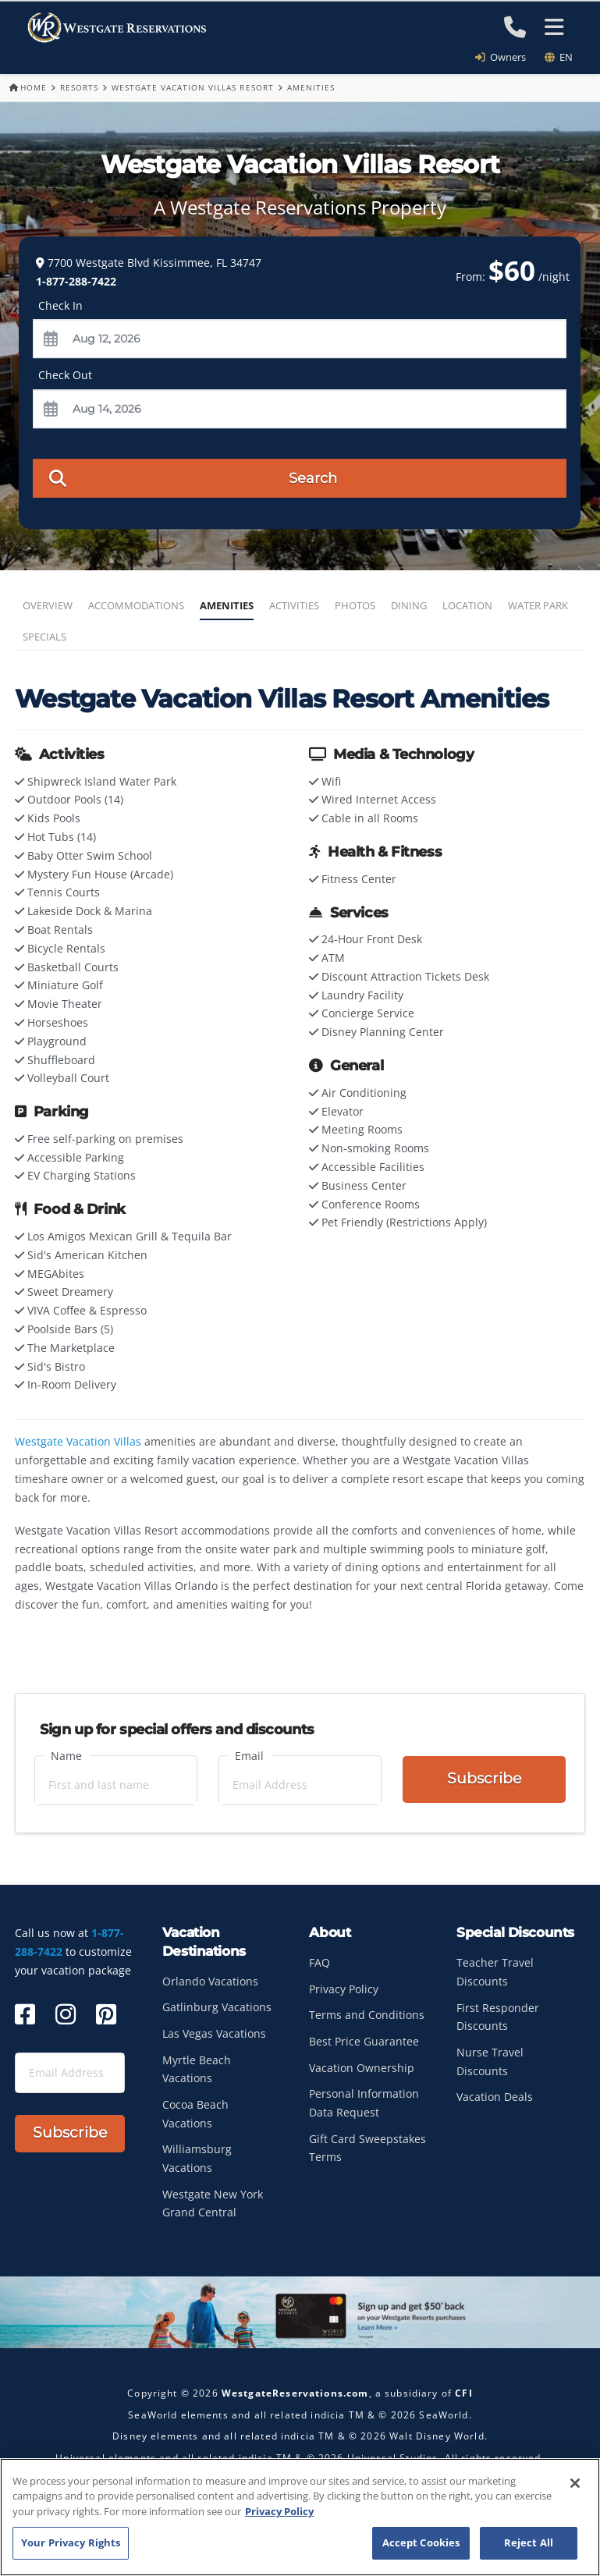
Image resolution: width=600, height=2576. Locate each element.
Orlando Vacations (210, 1981)
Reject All (528, 2542)
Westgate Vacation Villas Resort (192, 87)
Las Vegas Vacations (214, 2033)
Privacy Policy (343, 1989)
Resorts (79, 87)
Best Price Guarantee (364, 2041)
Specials (44, 637)
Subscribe (484, 1778)
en (559, 57)
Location (467, 605)
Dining (409, 605)
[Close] (575, 2483)
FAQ (319, 1962)
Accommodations (136, 605)
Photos (355, 605)
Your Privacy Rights (70, 2542)
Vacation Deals (494, 2096)
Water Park (538, 605)
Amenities (227, 605)
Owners (505, 57)
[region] (300, 2517)
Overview (48, 605)
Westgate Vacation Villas (78, 1441)
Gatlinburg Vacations (217, 2006)
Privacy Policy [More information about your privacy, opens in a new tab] (279, 2511)
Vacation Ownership (361, 2067)
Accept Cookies (421, 2542)
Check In (60, 305)
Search (193, 477)
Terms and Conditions (366, 2014)
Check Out (65, 375)
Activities (294, 605)
